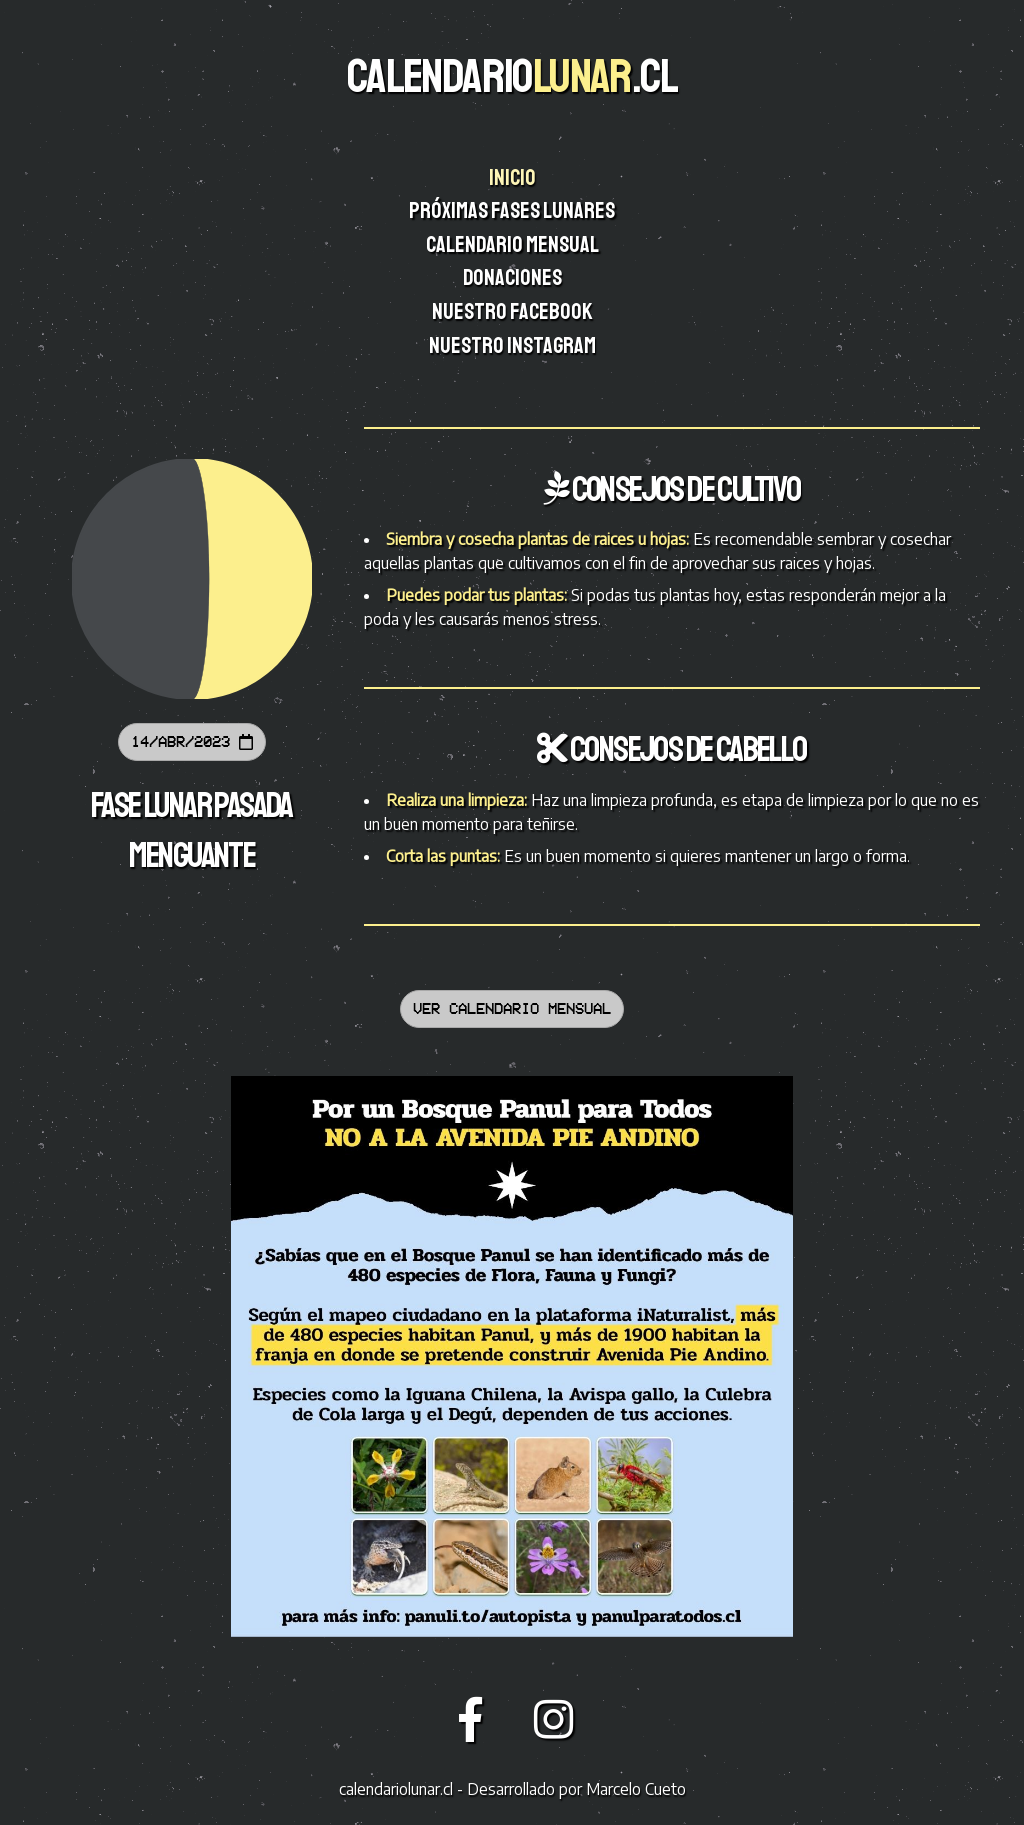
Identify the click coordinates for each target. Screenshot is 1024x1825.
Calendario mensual (513, 245)
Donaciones (514, 278)
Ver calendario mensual (512, 1008)
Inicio (514, 178)
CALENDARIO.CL (512, 76)
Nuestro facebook (514, 312)
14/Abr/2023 (192, 741)
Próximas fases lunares (513, 211)
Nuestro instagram (514, 346)
